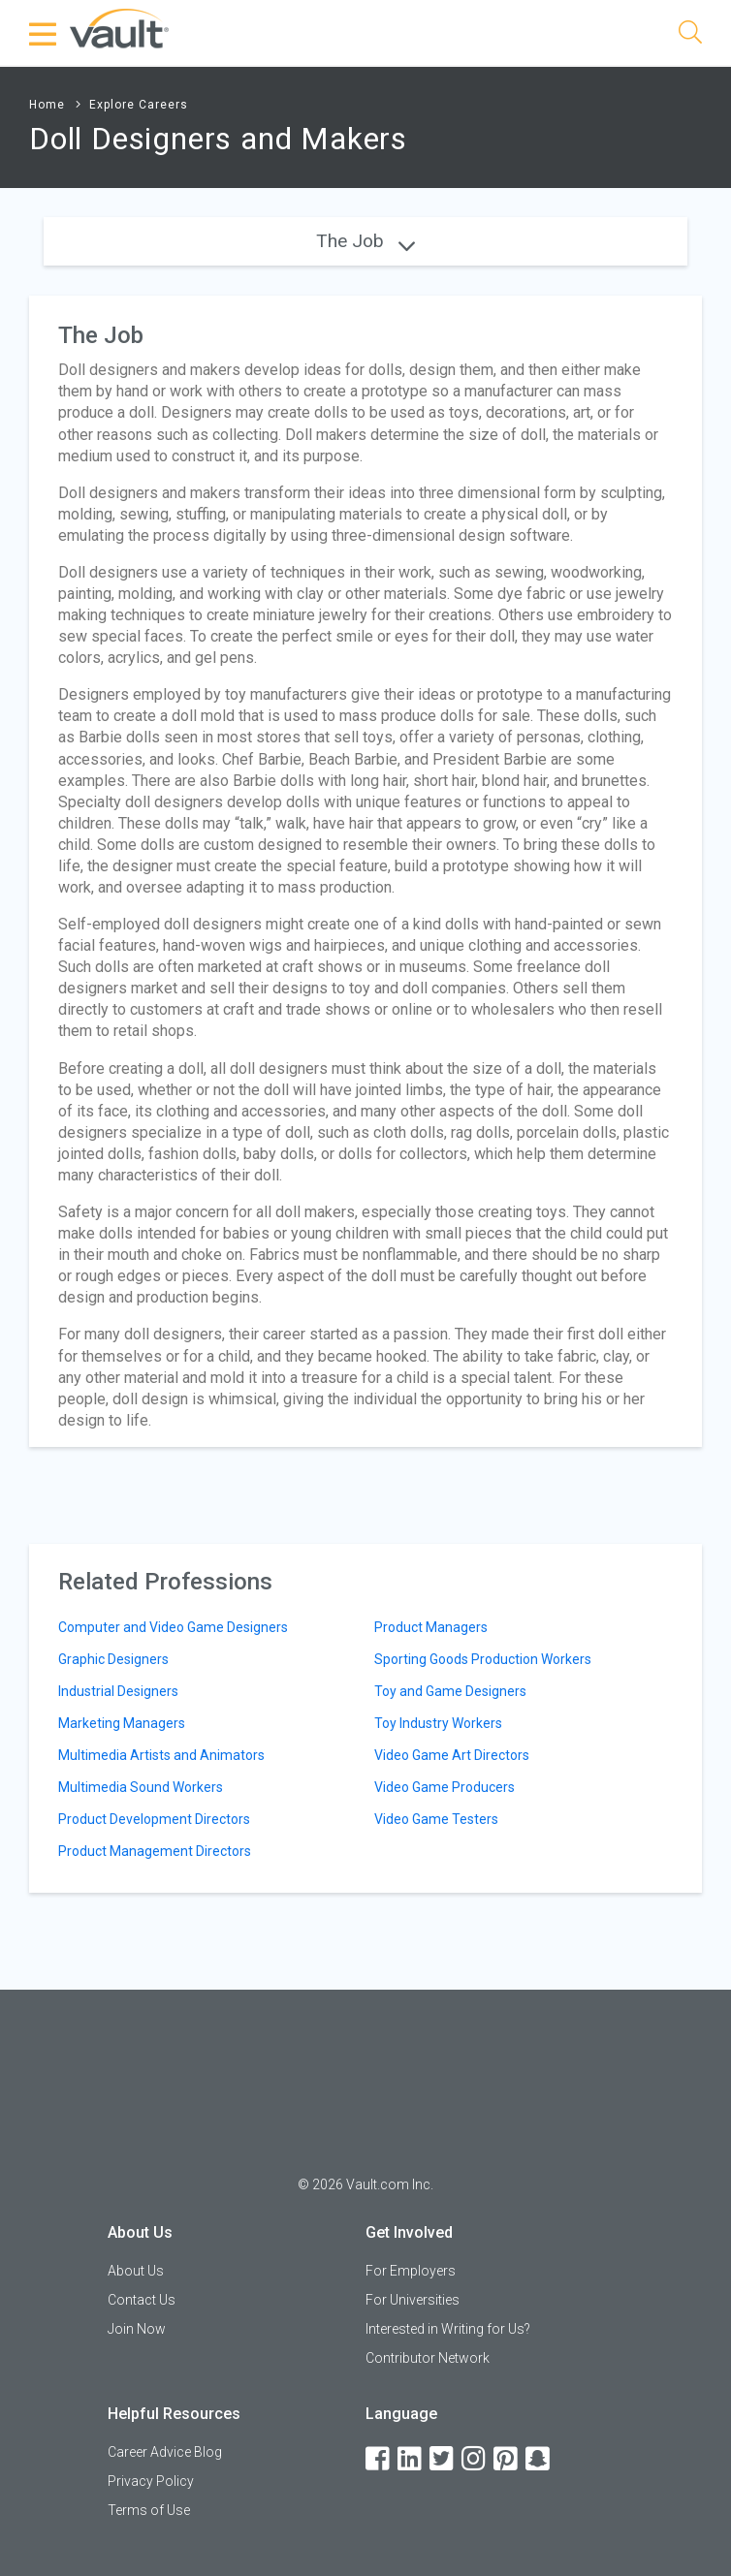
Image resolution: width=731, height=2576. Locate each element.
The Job (365, 241)
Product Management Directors (154, 1851)
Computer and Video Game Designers (173, 1627)
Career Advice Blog (165, 2452)
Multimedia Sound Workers (140, 1787)
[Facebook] (379, 2459)
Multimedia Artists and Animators (161, 1755)
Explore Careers (138, 104)
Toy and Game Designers (450, 1691)
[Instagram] (475, 2459)
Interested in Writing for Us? (448, 2329)
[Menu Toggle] (43, 34)
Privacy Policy (151, 2481)
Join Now (137, 2329)
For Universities (413, 2300)
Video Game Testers (436, 1819)
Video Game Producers (444, 1787)
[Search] (690, 35)
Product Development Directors (154, 1819)
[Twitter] (443, 2459)
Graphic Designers (113, 1659)
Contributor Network (428, 2358)
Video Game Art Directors (451, 1755)
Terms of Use (149, 2510)
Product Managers (431, 1627)
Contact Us (141, 2300)
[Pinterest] (507, 2459)
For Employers (411, 2270)
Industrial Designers (118, 1691)
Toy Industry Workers (438, 1723)
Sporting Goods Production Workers (482, 1659)
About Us (136, 2270)
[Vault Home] (119, 27)
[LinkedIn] (411, 2459)
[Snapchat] (539, 2459)
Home (47, 104)
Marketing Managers (121, 1723)
